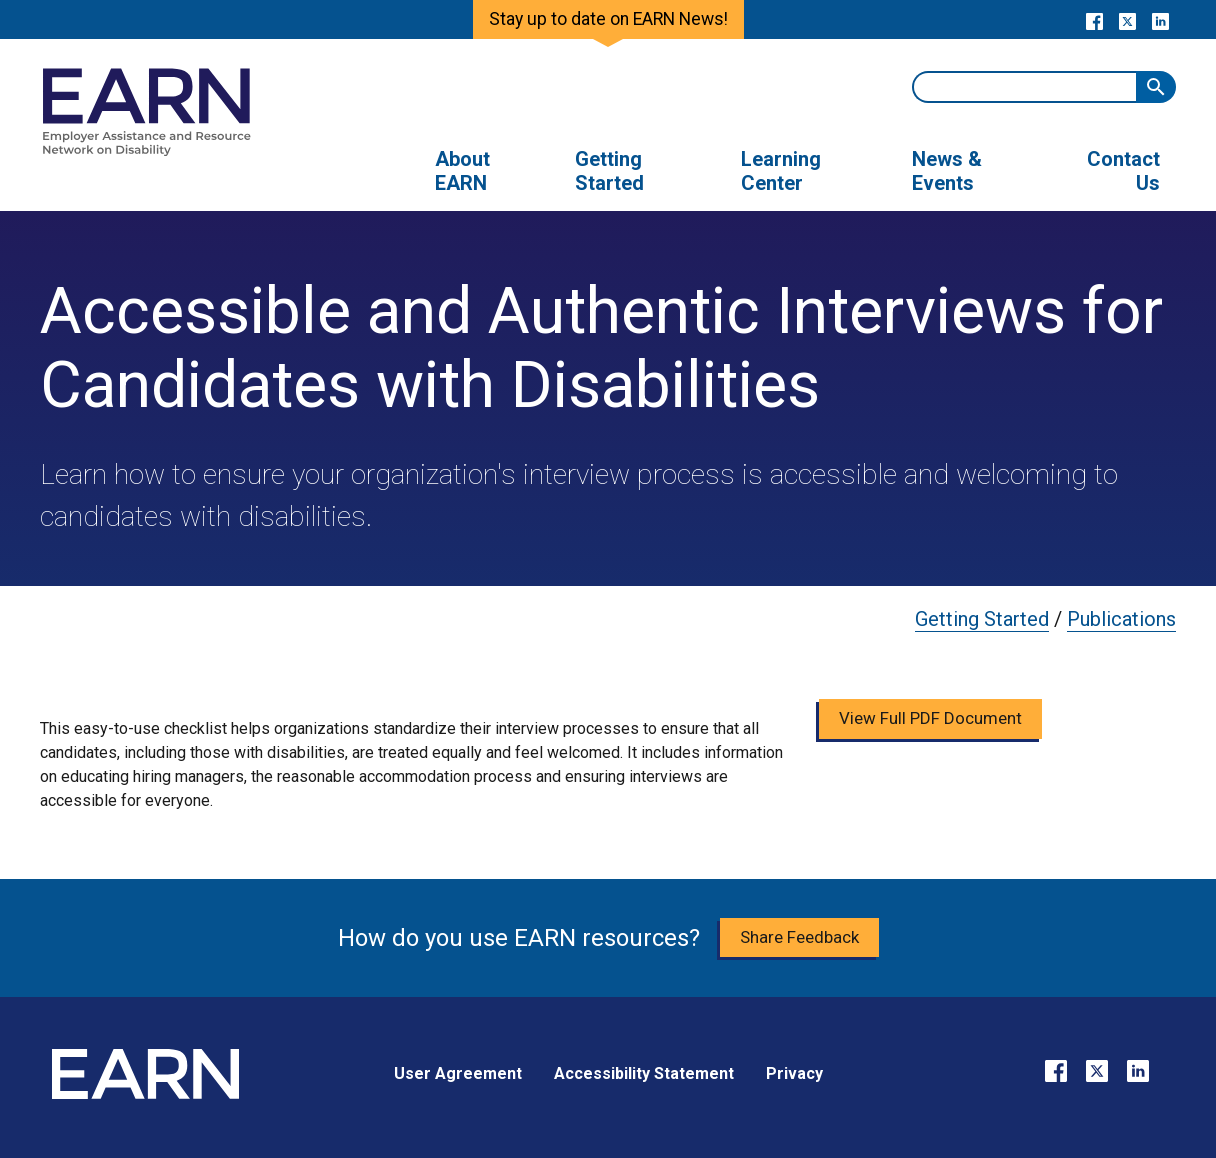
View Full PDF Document (930, 718)
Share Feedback (799, 937)
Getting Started (982, 619)
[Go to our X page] (1127, 20)
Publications (1121, 619)
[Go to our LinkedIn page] (1160, 20)
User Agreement (458, 1073)
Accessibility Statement (644, 1073)
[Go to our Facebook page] (1094, 20)
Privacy (794, 1073)
